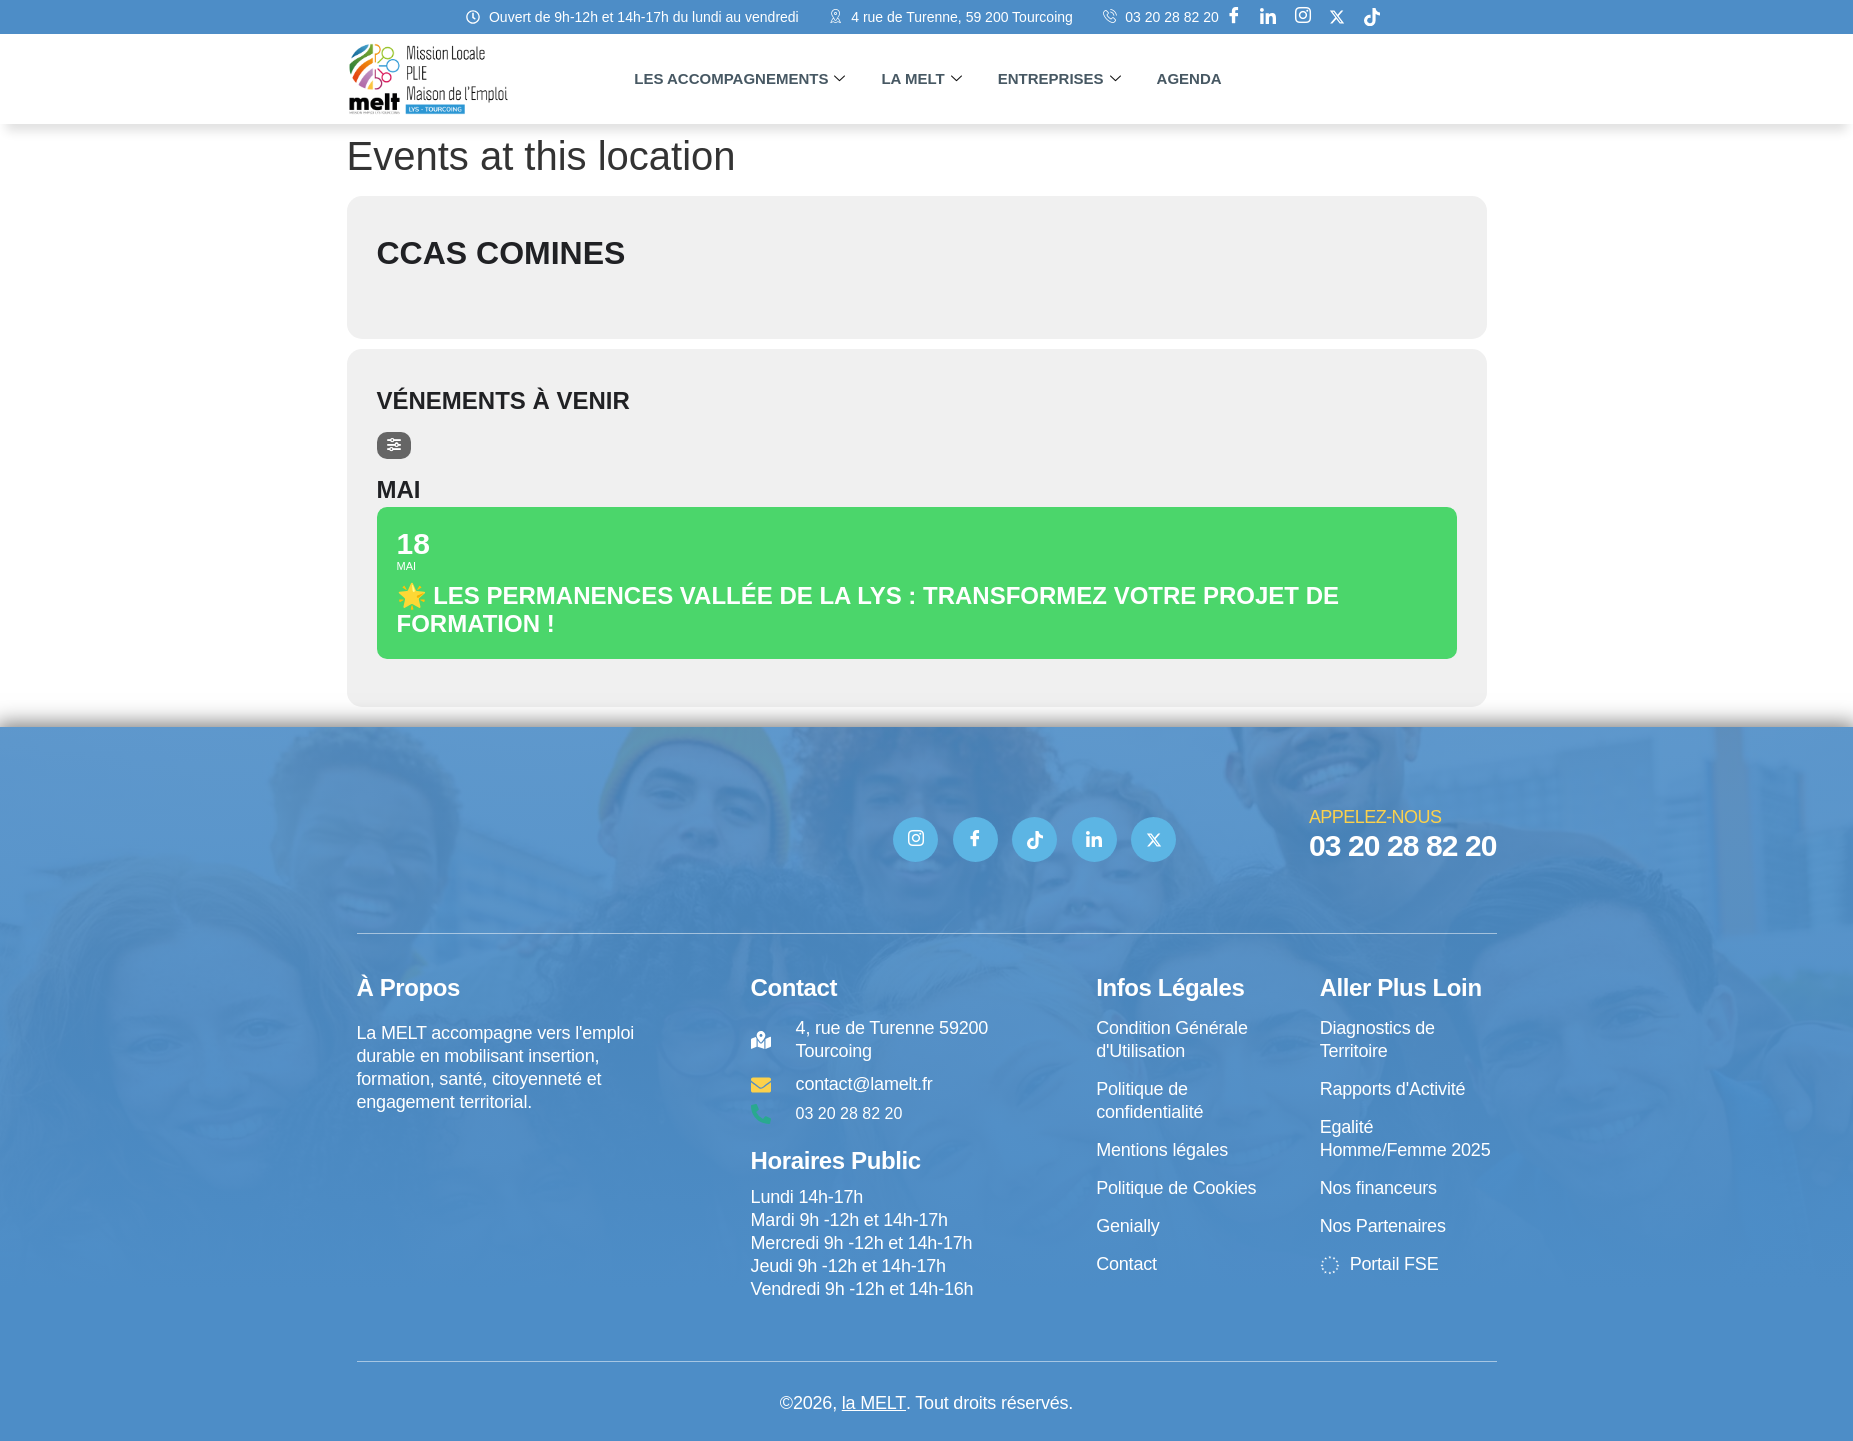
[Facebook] (1234, 17)
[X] (1337, 17)
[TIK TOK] (1034, 839)
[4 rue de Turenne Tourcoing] (498, 1197)
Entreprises (1059, 79)
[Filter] (394, 445)
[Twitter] (1153, 839)
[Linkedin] (1268, 17)
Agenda (1189, 78)
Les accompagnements (739, 79)
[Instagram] (1303, 17)
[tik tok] (1372, 17)
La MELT (921, 79)
